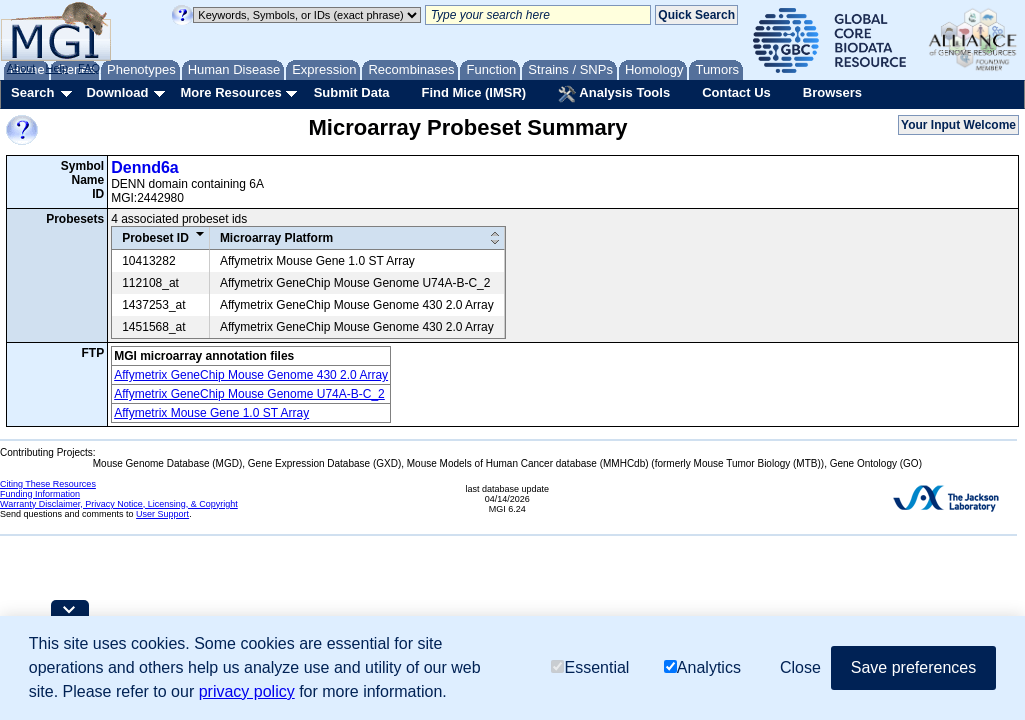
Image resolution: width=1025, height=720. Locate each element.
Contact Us (736, 92)
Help (56, 68)
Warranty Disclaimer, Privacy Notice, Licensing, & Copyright (119, 504)
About (21, 68)
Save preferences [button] (913, 667)
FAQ (89, 68)
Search (32, 92)
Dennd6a (145, 167)
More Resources (230, 92)
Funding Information (40, 494)
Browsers (832, 92)
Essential (590, 667)
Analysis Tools (614, 94)
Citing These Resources (48, 484)
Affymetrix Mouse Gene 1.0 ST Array (211, 413)
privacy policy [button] (247, 691)
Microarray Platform (276, 238)
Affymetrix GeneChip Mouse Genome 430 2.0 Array (251, 375)
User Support (162, 514)
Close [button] (800, 667)
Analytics (702, 667)
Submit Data (352, 92)
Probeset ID (155, 238)
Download (117, 92)
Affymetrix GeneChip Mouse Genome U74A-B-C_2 (249, 394)
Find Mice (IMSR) (473, 92)
